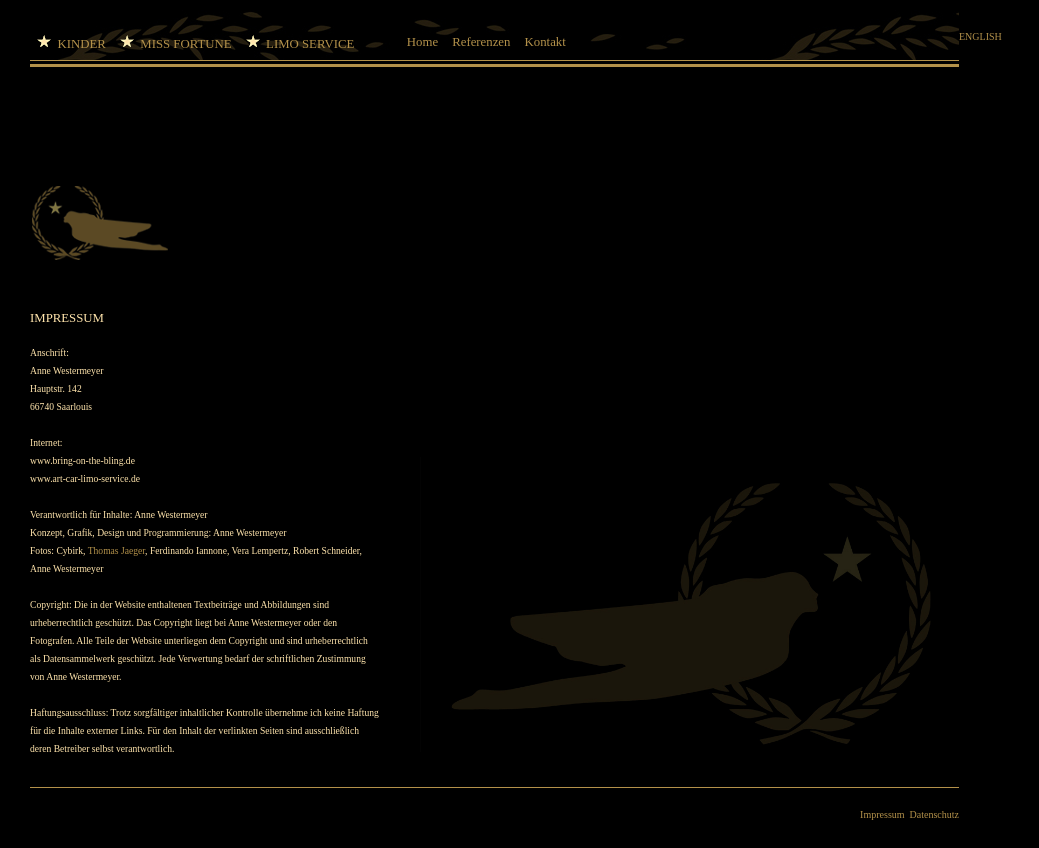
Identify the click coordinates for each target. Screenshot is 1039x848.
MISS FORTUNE (176, 43)
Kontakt (545, 42)
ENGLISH (980, 36)
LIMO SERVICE (319, 43)
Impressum (882, 814)
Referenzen (481, 42)
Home (422, 42)
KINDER (71, 43)
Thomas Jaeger (116, 550)
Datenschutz (934, 814)
